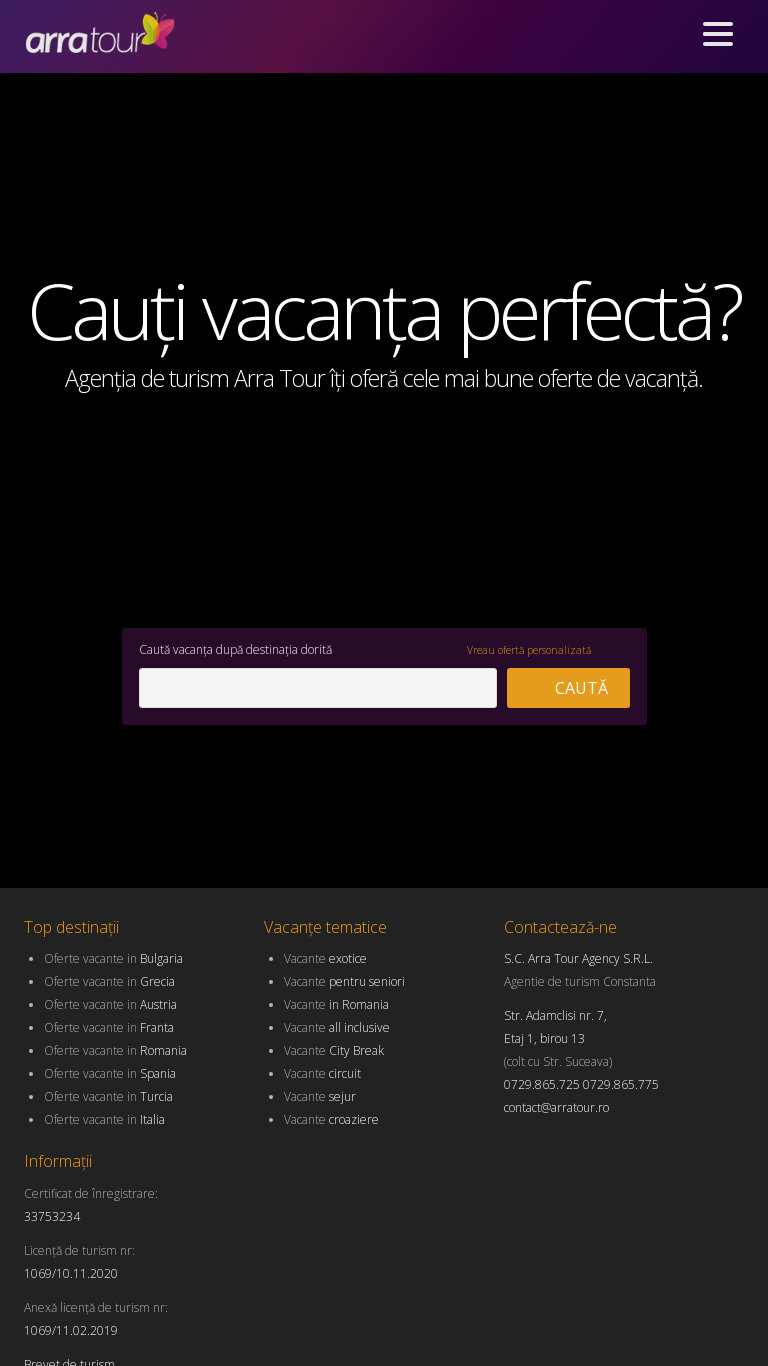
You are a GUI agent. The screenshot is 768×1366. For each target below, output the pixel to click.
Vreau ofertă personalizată (529, 650)
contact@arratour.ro (556, 1107)
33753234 (52, 1216)
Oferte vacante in (113, 958)
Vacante (325, 958)
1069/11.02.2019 (71, 1330)
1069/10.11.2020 (71, 1273)
